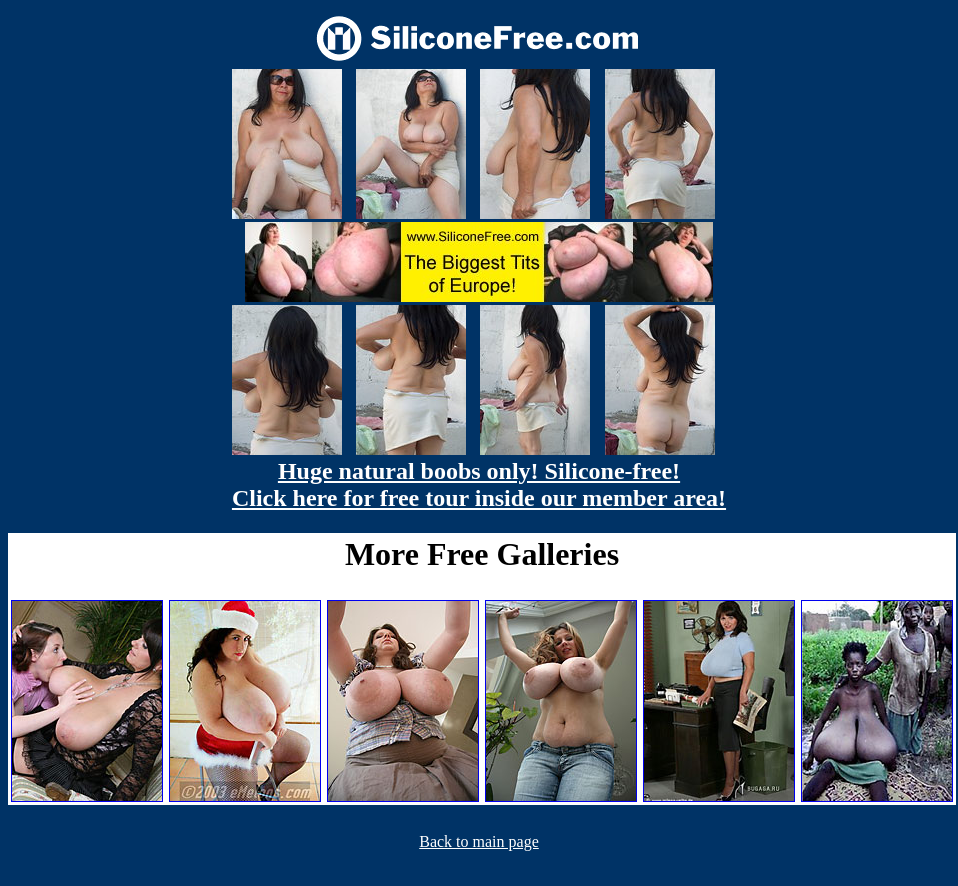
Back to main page (479, 841)
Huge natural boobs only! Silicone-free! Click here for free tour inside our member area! (479, 484)
